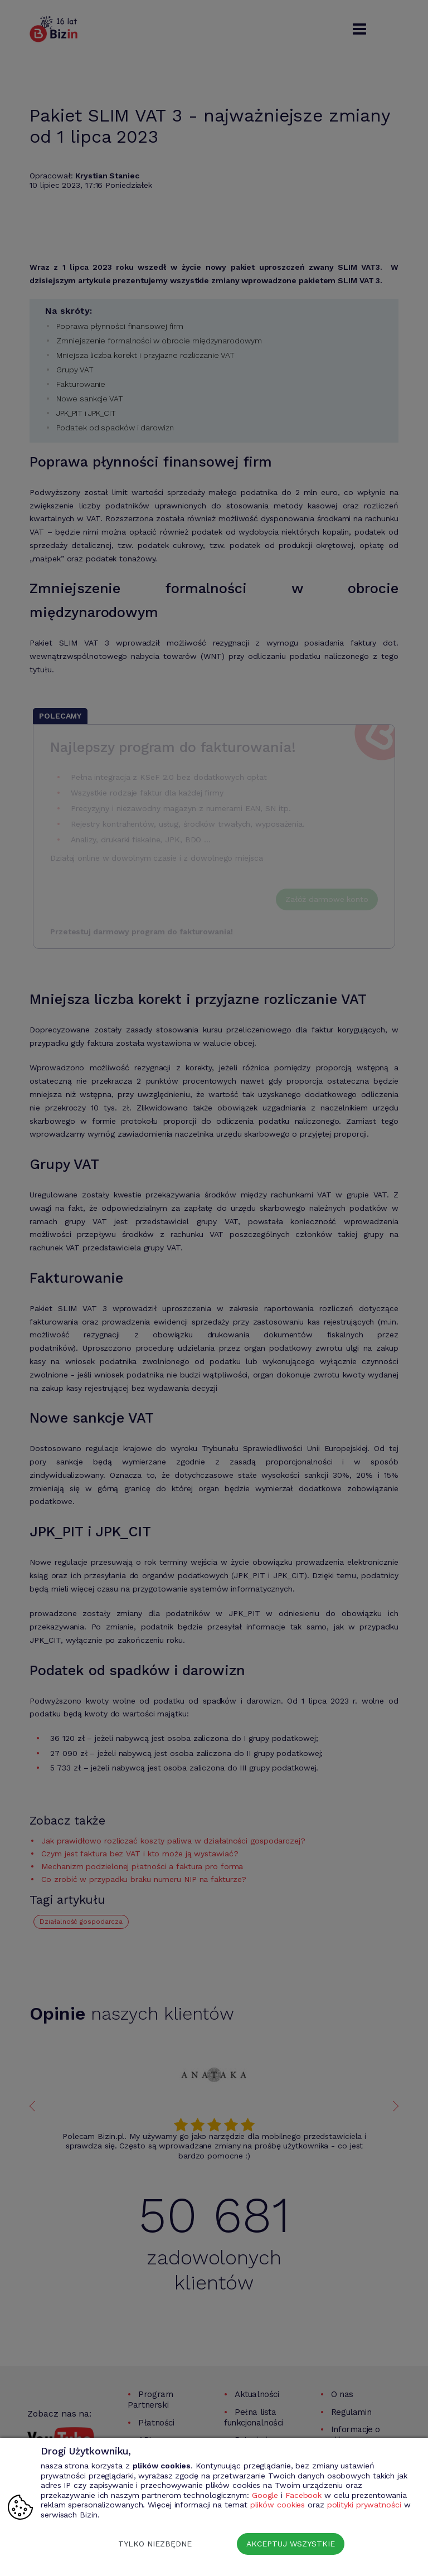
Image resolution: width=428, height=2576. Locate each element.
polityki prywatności (364, 2504)
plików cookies (277, 2504)
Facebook (303, 2495)
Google (265, 2495)
